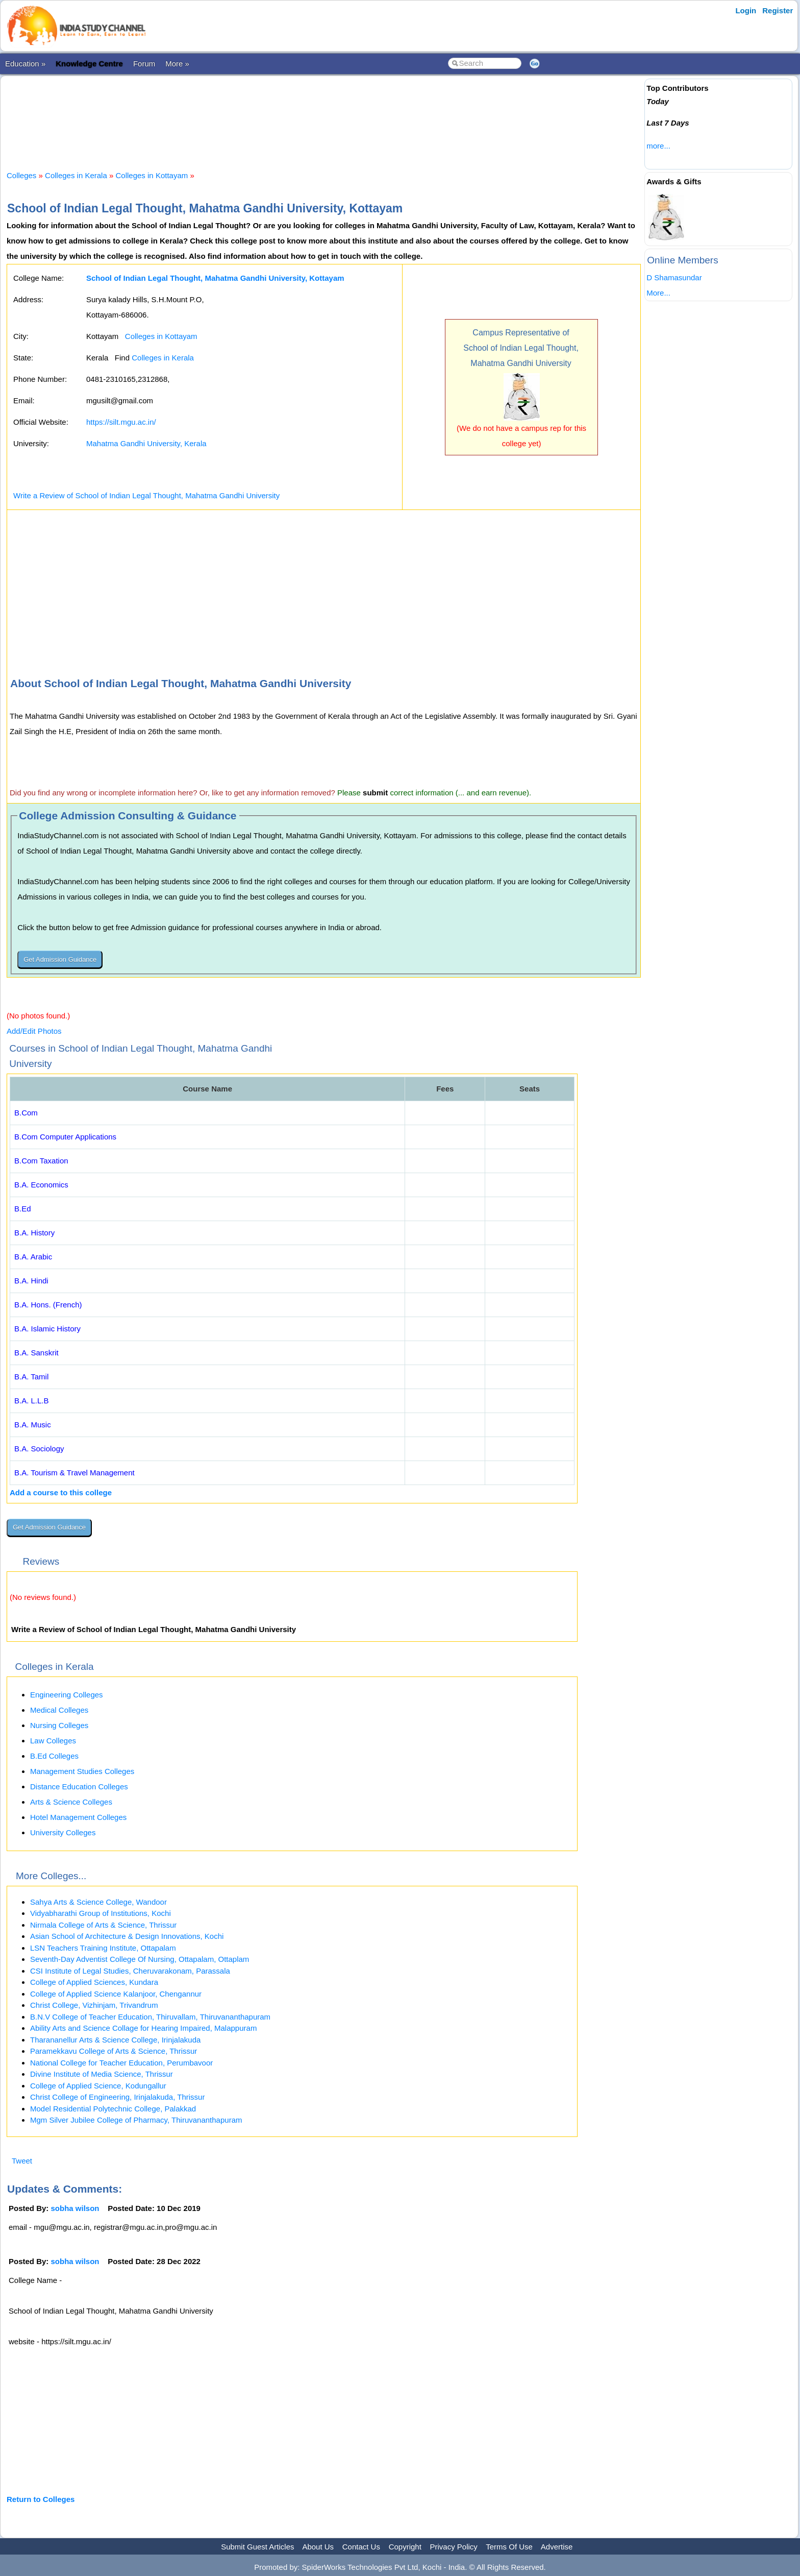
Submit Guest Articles (257, 2546)
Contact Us (361, 2546)
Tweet (22, 2160)
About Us (318, 2546)
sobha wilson (75, 2208)
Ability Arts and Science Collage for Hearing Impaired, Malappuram (143, 2028)
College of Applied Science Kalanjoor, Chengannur (116, 1993)
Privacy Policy (454, 2546)
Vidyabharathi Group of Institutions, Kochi (100, 1913)
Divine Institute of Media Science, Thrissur (101, 2074)
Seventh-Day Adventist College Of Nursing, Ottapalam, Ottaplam (139, 1959)
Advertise (557, 2546)
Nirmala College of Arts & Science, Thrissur (103, 1925)
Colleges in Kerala (76, 175)
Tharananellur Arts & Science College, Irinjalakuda (115, 2039)
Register (777, 10)
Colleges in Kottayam (152, 175)
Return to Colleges (40, 2499)
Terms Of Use (509, 2546)
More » (177, 63)
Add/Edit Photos (34, 1031)
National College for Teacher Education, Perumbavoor (121, 2062)
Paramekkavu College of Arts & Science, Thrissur (113, 2051)
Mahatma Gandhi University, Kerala (146, 443)
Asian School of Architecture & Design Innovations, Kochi (126, 1936)
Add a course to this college (61, 1492)
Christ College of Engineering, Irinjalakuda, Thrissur (117, 2097)
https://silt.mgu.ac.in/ (121, 422)
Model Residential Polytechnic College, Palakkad (113, 2108)
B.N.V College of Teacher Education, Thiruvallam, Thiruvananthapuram (150, 2016)
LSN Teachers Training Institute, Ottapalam (103, 1947)
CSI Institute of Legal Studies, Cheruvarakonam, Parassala (130, 1970)
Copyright (405, 2546)
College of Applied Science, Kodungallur (98, 2085)
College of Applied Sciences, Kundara (94, 1982)
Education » (25, 63)
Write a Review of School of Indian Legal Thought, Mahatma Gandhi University (146, 495)
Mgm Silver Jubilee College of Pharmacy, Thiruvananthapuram (136, 2120)
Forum (144, 63)
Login (745, 10)
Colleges (21, 175)
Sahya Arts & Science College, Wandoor (98, 1902)
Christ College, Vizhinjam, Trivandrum (94, 2005)
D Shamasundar (674, 277)
